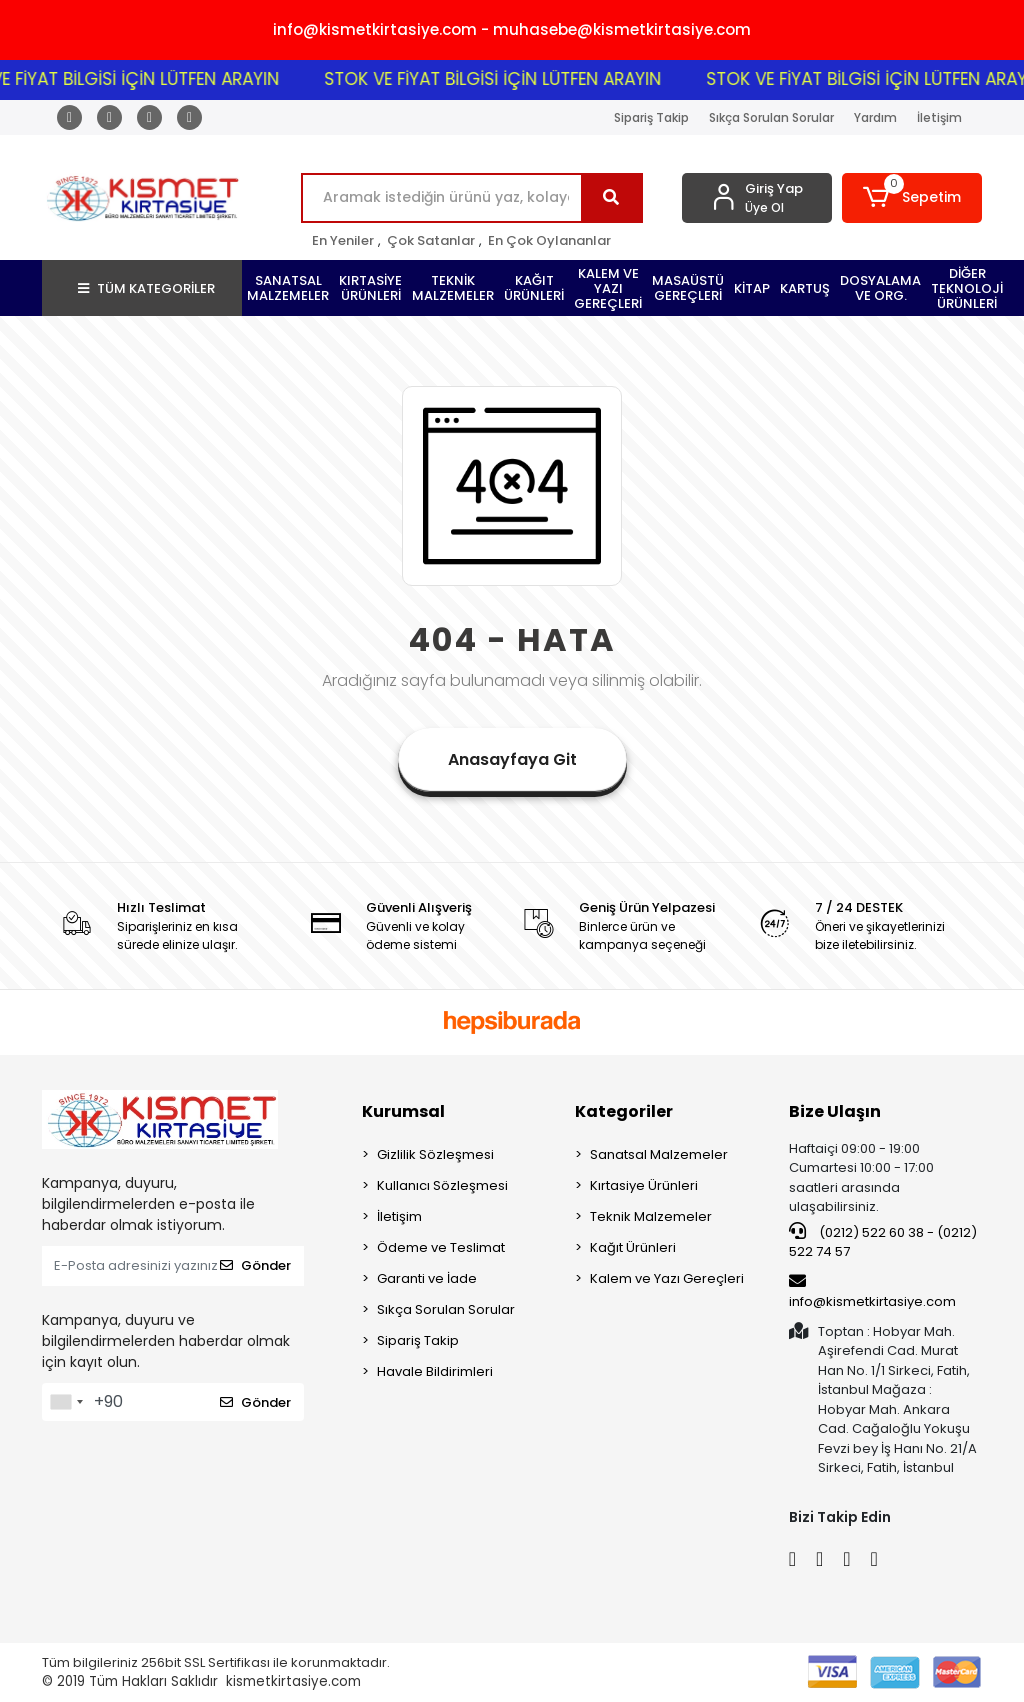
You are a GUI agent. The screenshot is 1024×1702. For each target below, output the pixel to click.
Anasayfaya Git (512, 759)
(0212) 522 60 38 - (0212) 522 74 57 (883, 1242)
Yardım (875, 117)
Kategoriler (624, 1111)
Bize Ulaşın (835, 1111)
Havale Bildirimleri (435, 1371)
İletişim (939, 117)
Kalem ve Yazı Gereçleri (667, 1278)
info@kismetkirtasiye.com (872, 1292)
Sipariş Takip (651, 117)
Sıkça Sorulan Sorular (771, 117)
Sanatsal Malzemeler (659, 1154)
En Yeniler (343, 240)
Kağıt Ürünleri (633, 1247)
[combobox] (66, 1402)
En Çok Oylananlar (549, 240)
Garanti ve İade (427, 1278)
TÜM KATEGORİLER (146, 288)
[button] (912, 198)
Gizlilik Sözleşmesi (435, 1154)
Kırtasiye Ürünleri (644, 1185)
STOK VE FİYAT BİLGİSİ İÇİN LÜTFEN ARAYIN (508, 79)
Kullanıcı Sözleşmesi (442, 1185)
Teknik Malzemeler (651, 1216)
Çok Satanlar (431, 240)
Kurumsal (403, 1111)
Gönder (255, 1265)
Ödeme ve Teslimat (441, 1247)
